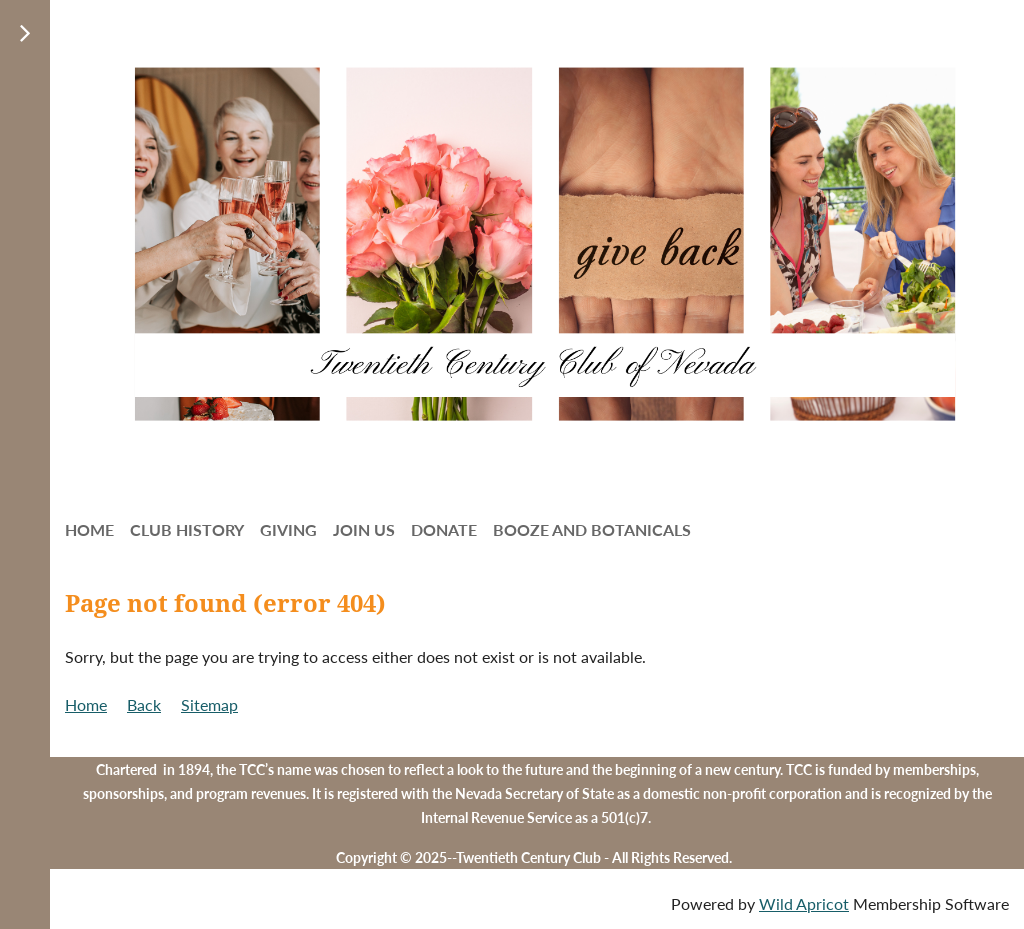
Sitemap (209, 704)
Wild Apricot (804, 903)
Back (144, 704)
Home (86, 704)
